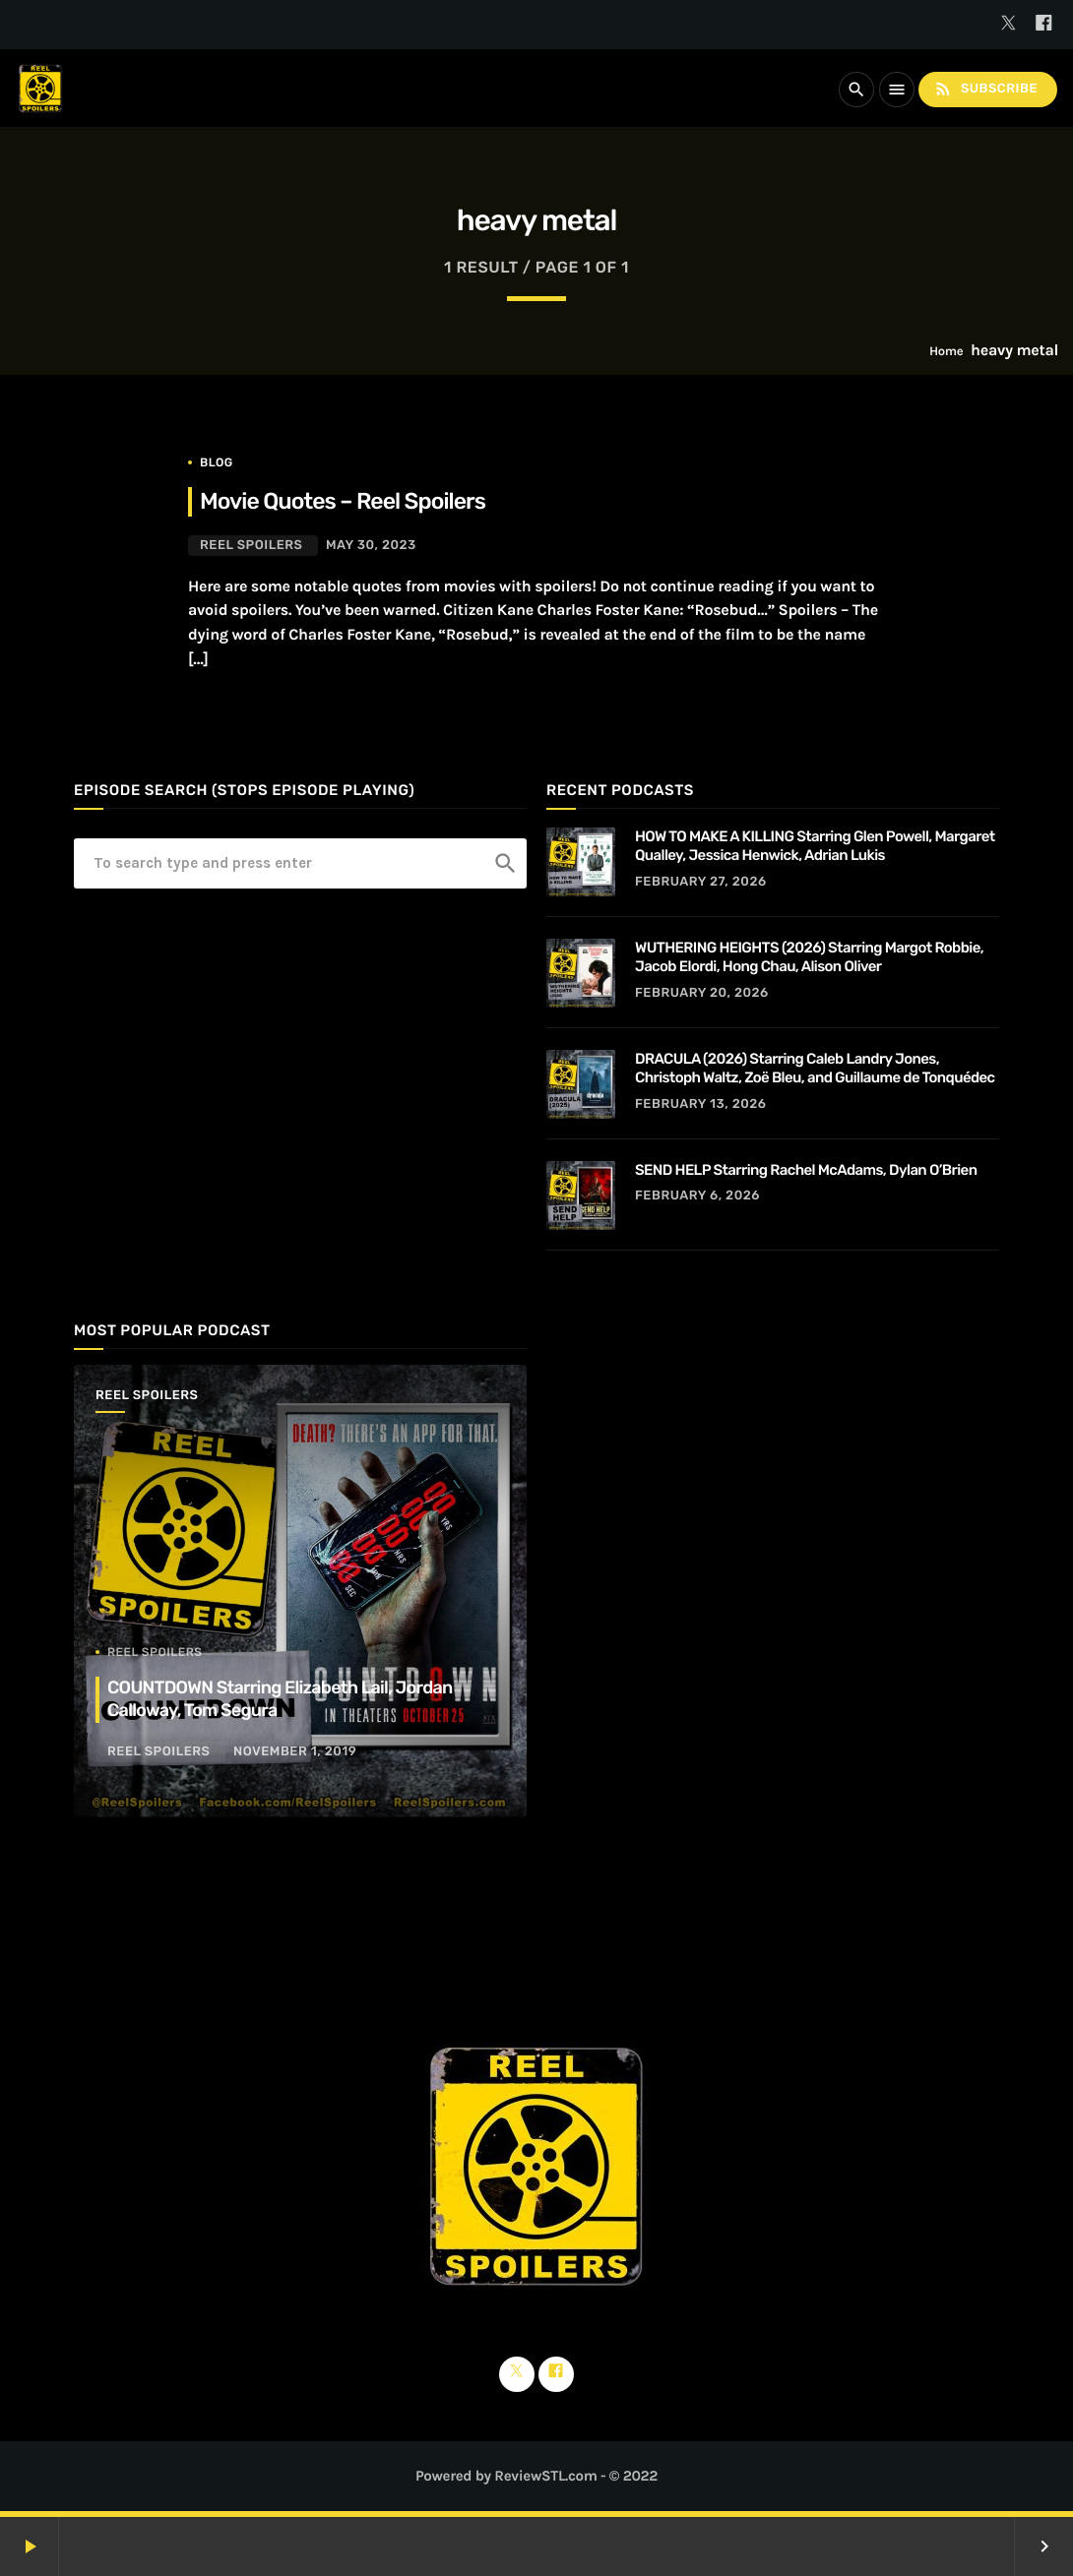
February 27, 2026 (701, 882)
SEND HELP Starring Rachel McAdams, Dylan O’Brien (806, 1170)
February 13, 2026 (701, 1104)
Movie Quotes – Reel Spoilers (342, 501)
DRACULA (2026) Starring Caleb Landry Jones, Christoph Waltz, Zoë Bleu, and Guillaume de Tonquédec (815, 1068)
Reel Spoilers (251, 545)
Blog (216, 462)
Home (946, 351)
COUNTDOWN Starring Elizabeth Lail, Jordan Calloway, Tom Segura (280, 1699)
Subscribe (985, 89)
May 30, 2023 (371, 545)
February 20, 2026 (702, 993)
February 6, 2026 (697, 1196)
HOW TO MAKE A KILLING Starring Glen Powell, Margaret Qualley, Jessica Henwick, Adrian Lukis (815, 846)
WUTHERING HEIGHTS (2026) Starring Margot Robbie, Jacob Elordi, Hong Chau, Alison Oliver (809, 957)
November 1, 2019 (294, 1752)
